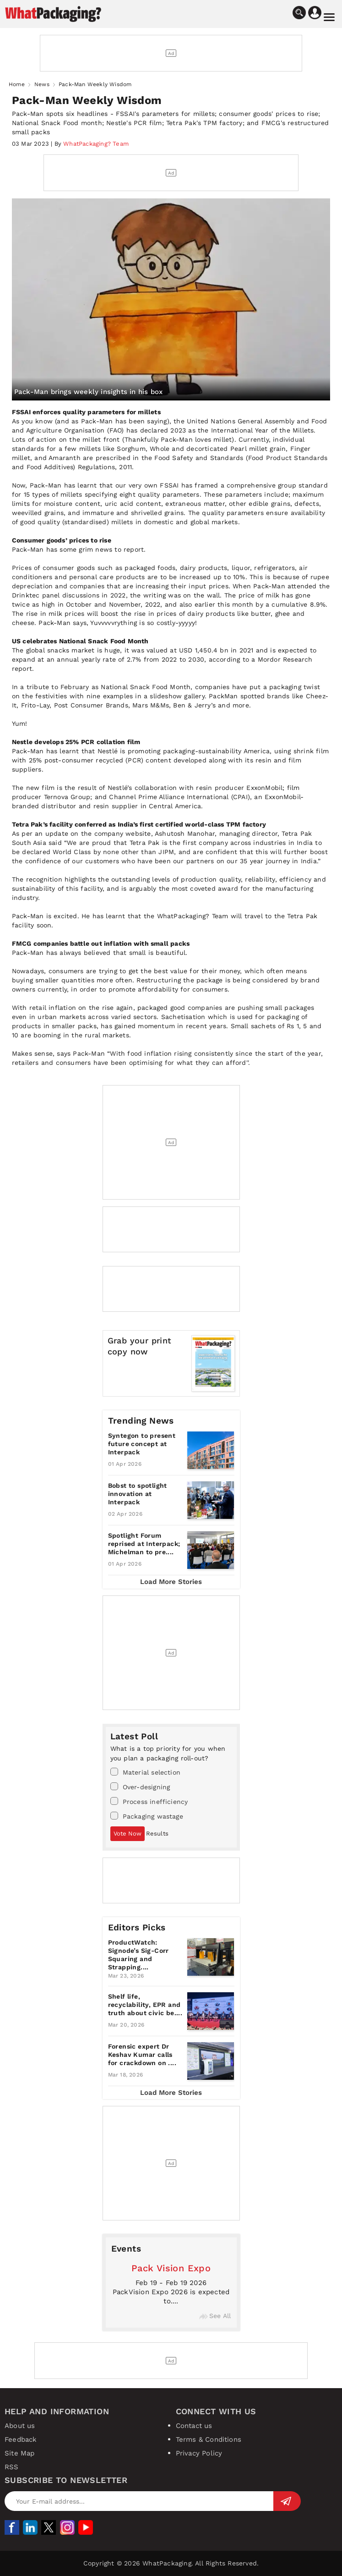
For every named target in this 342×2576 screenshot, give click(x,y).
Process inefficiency (149, 1801)
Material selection (145, 1772)
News (41, 84)
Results (157, 1833)
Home (17, 84)
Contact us (194, 2426)
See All (215, 2315)
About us (20, 2426)
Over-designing (140, 1786)
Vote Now (127, 1833)
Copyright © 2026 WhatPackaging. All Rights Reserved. (171, 2563)
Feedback (21, 2439)
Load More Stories (171, 1582)
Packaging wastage (146, 1816)
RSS (12, 2467)
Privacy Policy (199, 2453)
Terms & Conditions (209, 2439)
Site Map (20, 2453)
